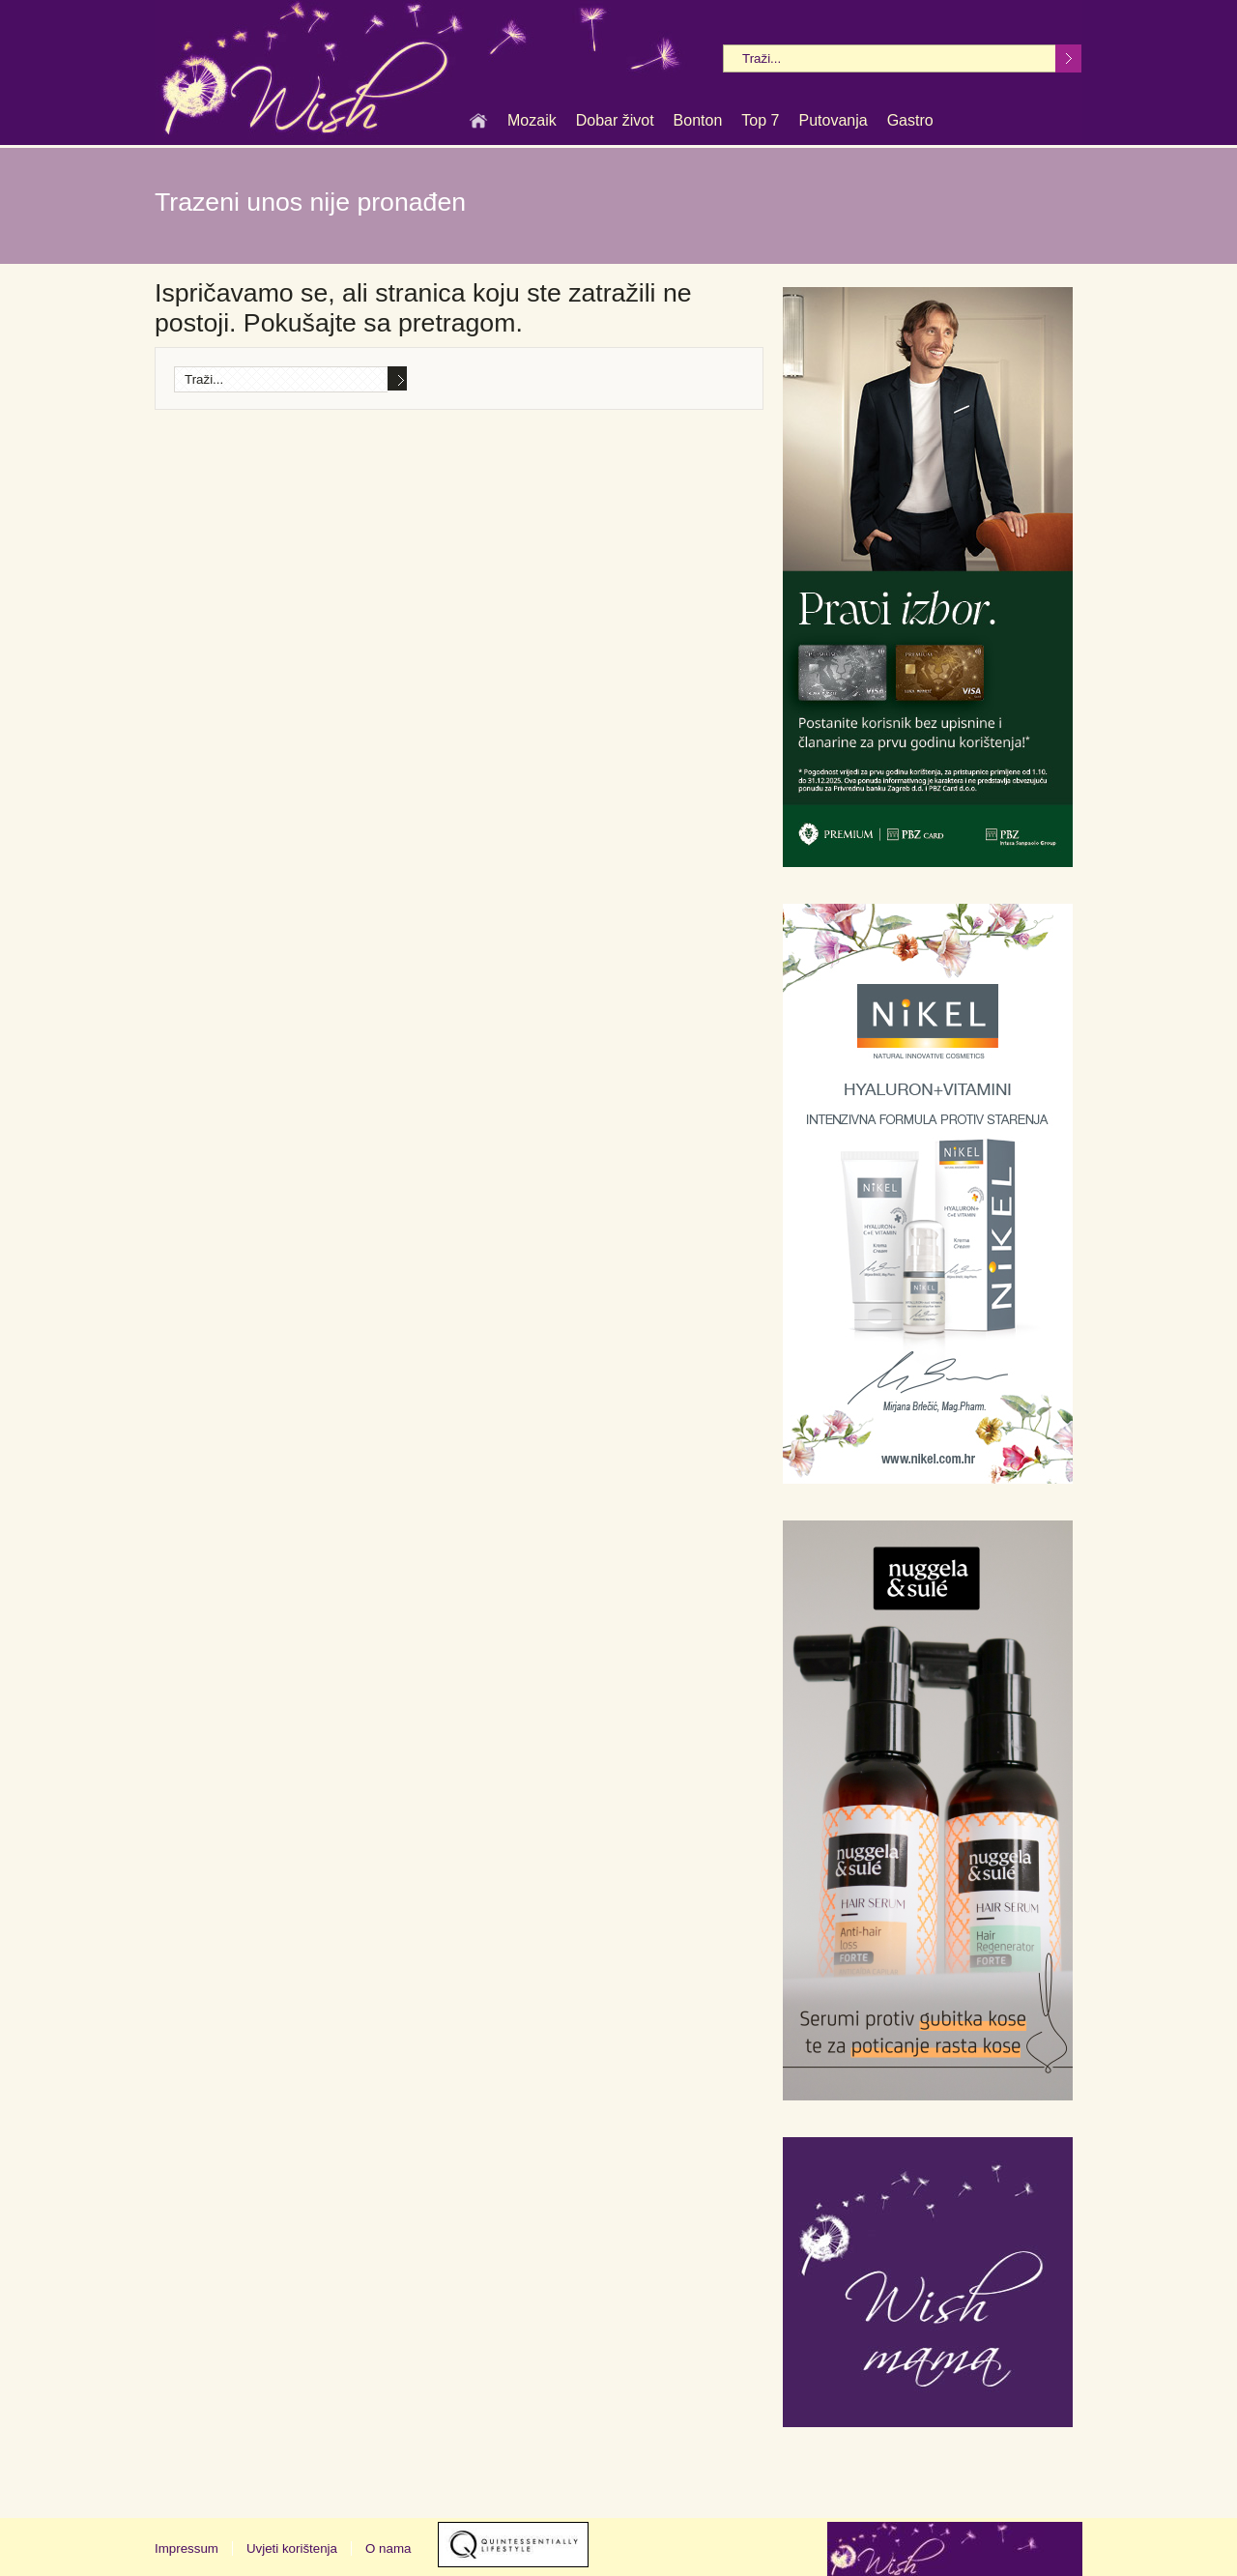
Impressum (186, 2548)
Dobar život (615, 121)
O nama (388, 2548)
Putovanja (832, 121)
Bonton (698, 121)
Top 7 (760, 121)
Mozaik (532, 121)
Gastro (910, 121)
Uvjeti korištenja (291, 2548)
